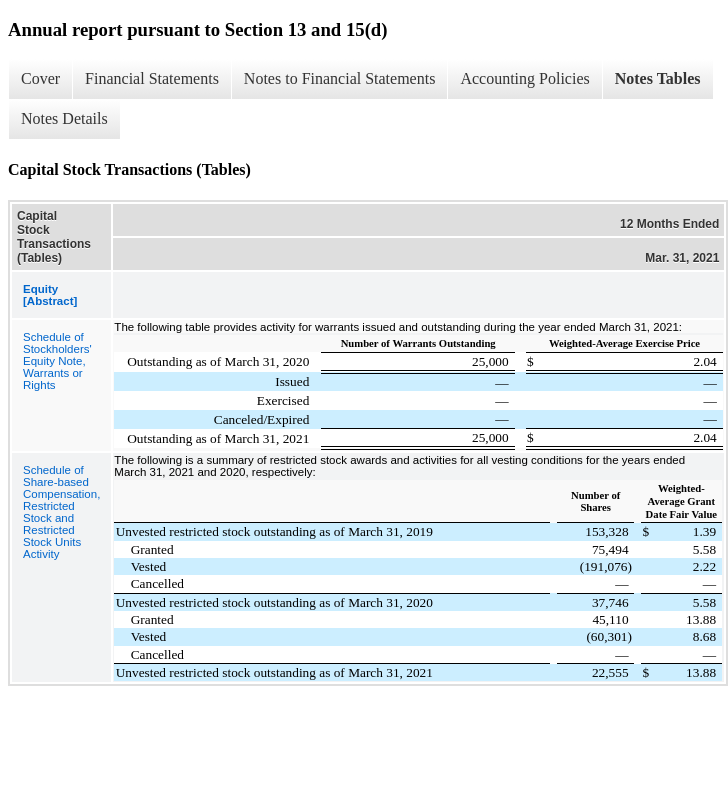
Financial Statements (152, 78)
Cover (40, 78)
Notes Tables (658, 78)
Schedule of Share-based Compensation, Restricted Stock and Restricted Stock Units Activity (61, 512)
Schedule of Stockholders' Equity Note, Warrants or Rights (57, 361)
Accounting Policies (524, 78)
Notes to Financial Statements (340, 78)
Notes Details (64, 118)
